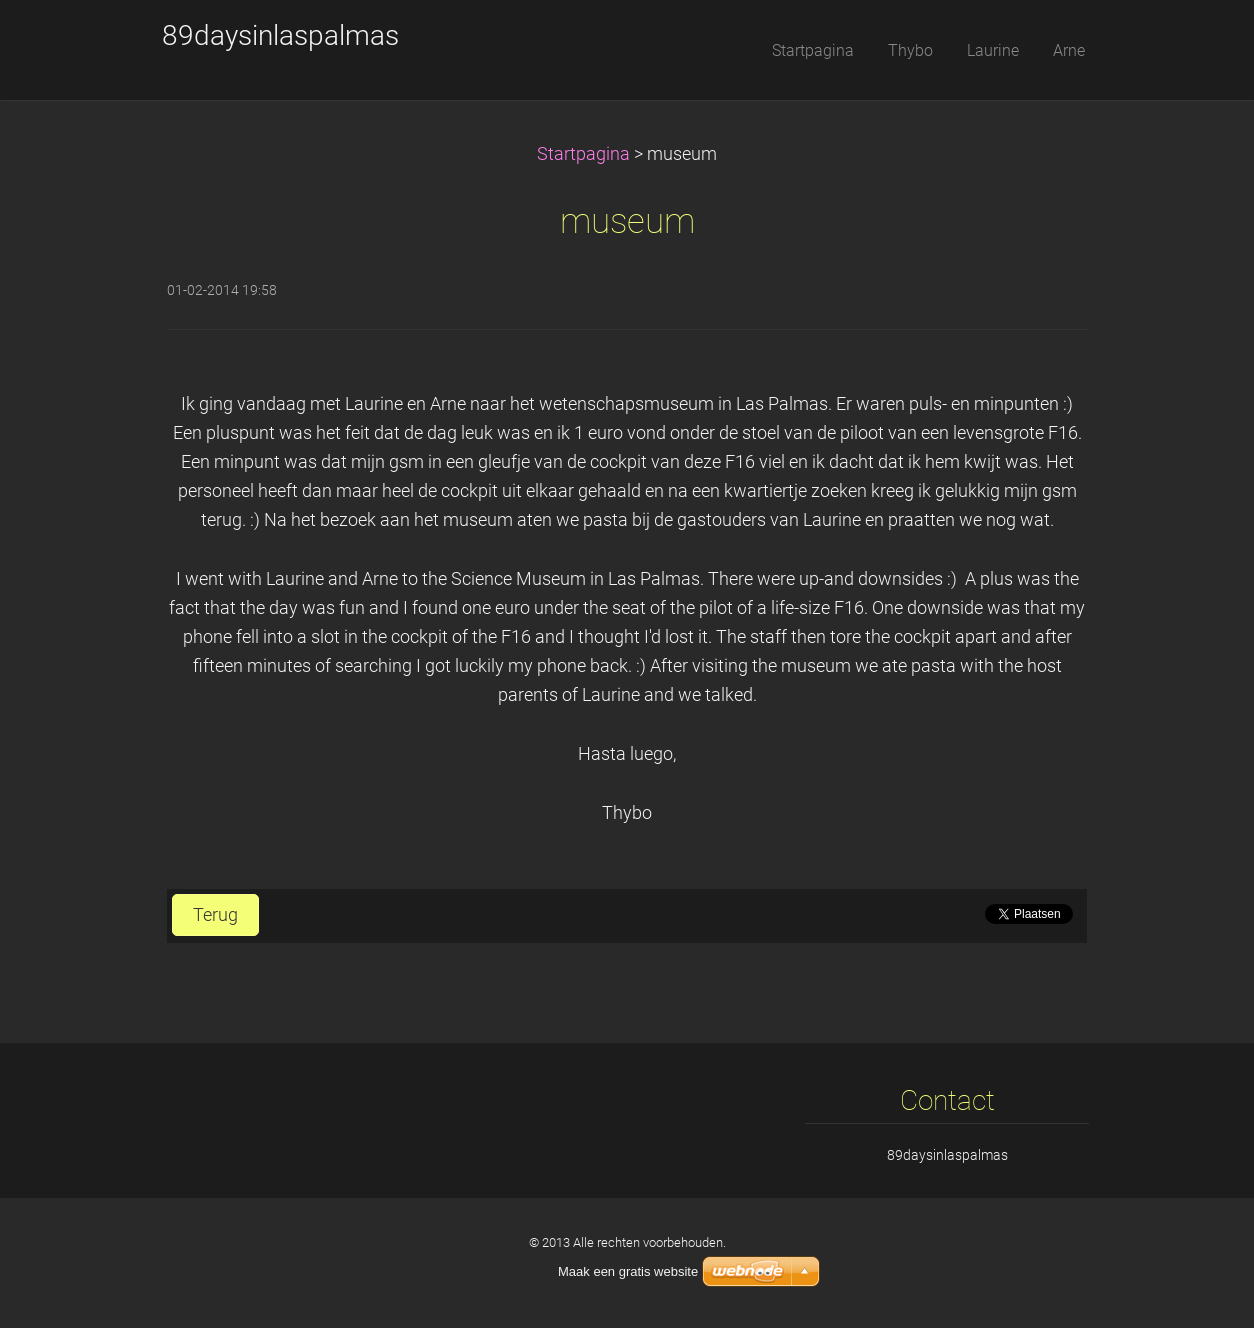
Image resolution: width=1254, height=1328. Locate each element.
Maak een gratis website (628, 1271)
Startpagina (583, 154)
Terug (215, 915)
